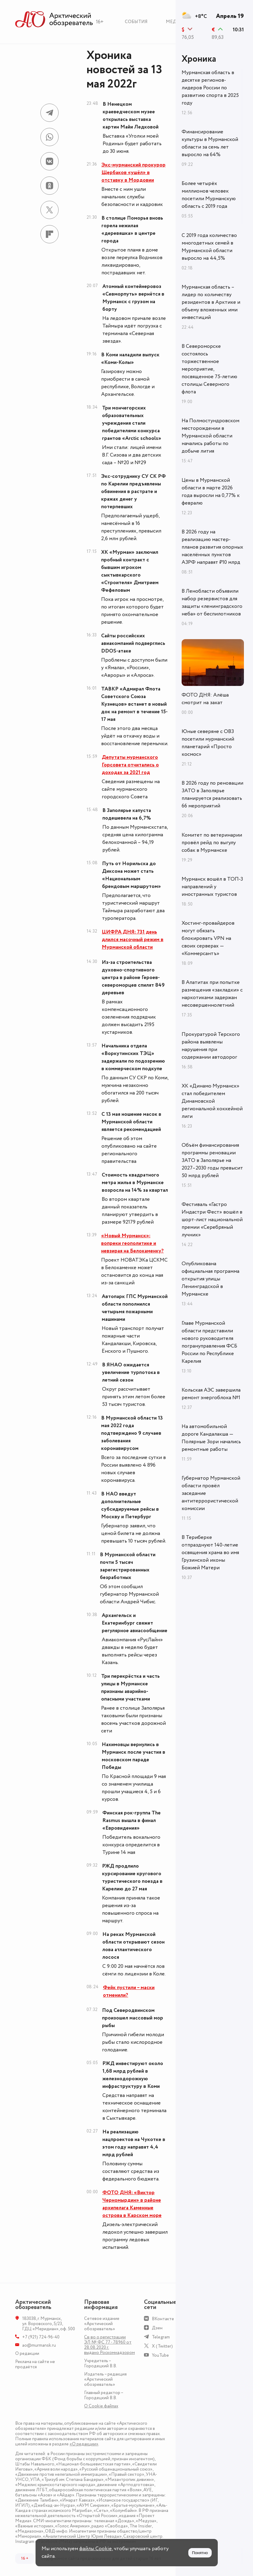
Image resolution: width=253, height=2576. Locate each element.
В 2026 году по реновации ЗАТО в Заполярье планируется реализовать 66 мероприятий (212, 794)
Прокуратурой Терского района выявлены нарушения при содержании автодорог (211, 1046)
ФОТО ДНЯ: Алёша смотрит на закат (205, 698)
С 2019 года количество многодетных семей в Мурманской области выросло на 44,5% (209, 247)
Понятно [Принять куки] (200, 2552)
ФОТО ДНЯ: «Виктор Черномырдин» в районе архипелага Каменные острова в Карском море (132, 2204)
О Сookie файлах (101, 2406)
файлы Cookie (95, 2548)
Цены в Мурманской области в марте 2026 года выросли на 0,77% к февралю (211, 492)
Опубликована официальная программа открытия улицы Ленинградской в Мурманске (210, 1279)
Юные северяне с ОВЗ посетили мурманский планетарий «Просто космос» (208, 743)
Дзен (157, 2328)
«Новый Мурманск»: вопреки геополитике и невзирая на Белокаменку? (132, 1243)
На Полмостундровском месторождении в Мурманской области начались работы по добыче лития (210, 436)
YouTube (160, 2355)
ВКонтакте (163, 2318)
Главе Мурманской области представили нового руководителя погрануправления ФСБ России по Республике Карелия (209, 1342)
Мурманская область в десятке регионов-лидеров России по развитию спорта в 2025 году (210, 88)
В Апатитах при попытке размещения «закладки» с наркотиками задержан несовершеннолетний (212, 994)
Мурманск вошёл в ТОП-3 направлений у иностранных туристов (212, 886)
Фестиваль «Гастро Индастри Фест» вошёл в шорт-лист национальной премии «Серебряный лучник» (212, 1219)
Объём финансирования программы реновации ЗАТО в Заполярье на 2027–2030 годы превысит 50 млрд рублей (212, 1160)
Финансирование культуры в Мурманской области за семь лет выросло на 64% (210, 143)
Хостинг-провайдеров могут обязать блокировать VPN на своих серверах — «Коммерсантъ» (208, 938)
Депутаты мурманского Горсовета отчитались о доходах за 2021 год (130, 765)
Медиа (174, 22)
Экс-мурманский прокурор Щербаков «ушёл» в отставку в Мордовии (133, 172)
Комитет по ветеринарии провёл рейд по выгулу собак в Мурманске (212, 842)
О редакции (27, 2353)
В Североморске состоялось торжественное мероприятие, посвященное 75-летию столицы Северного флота (209, 369)
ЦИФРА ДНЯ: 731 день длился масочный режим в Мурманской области (132, 939)
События (136, 22)
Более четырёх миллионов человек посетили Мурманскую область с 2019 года (209, 195)
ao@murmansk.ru (39, 2345)
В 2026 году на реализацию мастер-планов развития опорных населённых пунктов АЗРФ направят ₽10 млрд (212, 547)
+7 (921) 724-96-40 (41, 2337)
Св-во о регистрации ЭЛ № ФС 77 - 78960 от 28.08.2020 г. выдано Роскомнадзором (109, 2344)
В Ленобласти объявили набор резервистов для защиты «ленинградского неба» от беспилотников (212, 602)
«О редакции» (84, 2444)
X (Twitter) (162, 2346)
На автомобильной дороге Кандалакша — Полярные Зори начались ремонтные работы (211, 1438)
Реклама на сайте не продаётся (35, 2364)
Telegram (161, 2337)
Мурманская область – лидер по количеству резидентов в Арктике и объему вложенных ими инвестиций (211, 302)
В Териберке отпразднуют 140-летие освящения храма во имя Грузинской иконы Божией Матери (210, 1552)
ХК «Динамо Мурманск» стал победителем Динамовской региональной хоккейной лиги (212, 1101)
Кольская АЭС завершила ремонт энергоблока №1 (211, 1393)
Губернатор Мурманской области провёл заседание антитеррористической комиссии (211, 1493)
